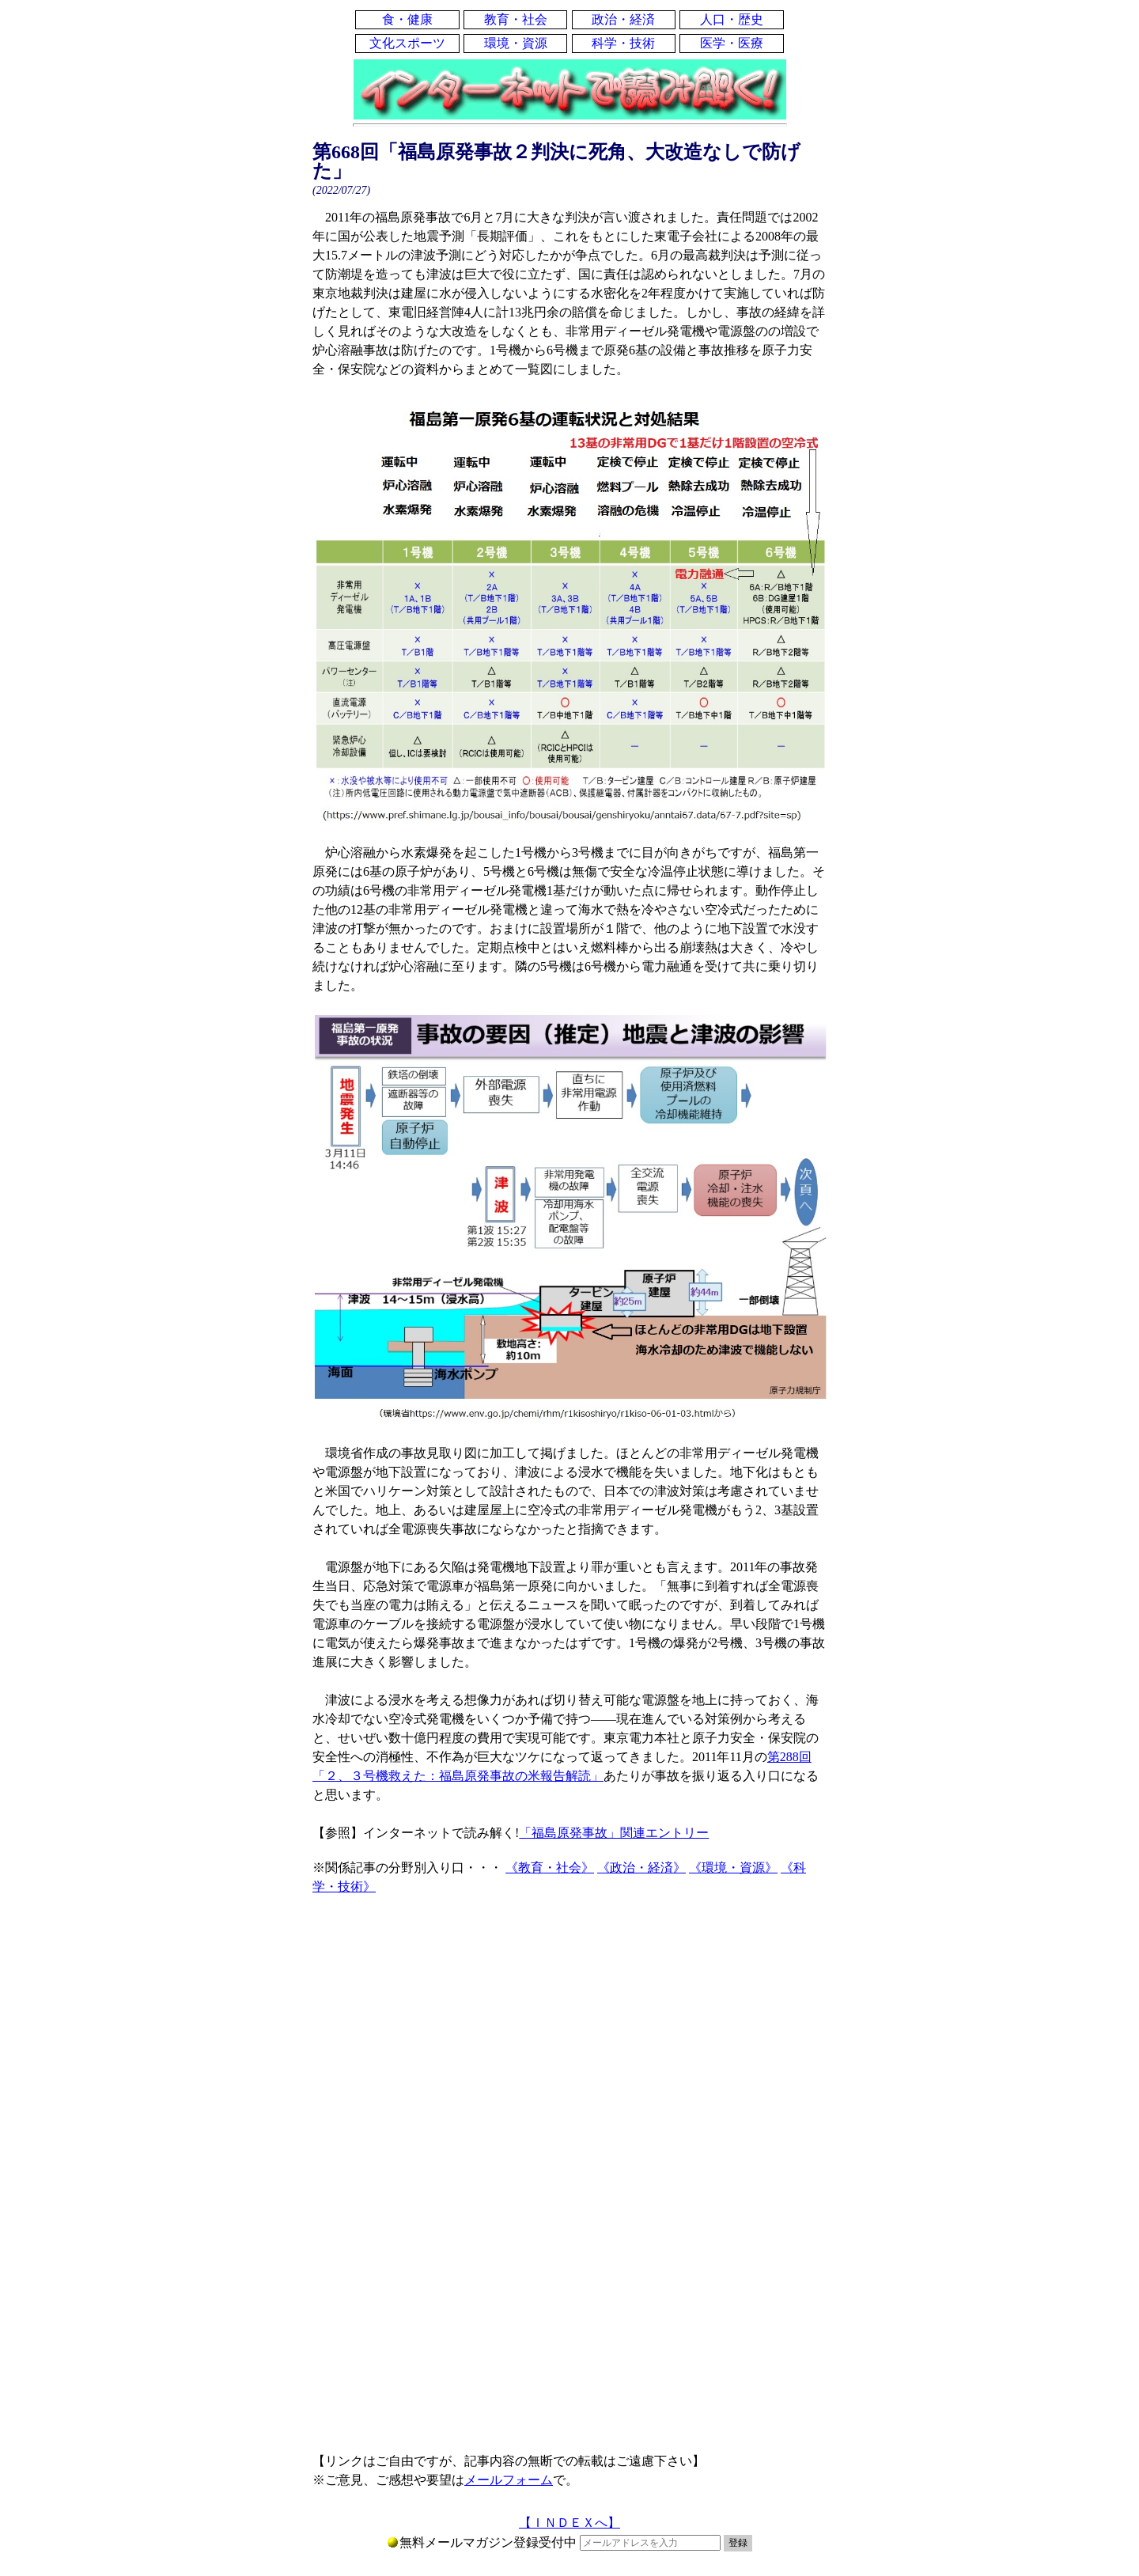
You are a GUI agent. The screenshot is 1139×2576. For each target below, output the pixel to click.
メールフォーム (508, 2480)
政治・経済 (623, 19)
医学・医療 (731, 43)
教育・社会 (515, 19)
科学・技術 (623, 43)
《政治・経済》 (641, 1867)
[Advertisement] (569, 2039)
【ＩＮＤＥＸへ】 (569, 2522)
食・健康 (407, 19)
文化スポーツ (407, 43)
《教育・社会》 (549, 1867)
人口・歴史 (731, 19)
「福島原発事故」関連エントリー (614, 1832)
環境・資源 (515, 43)
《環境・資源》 (733, 1867)
